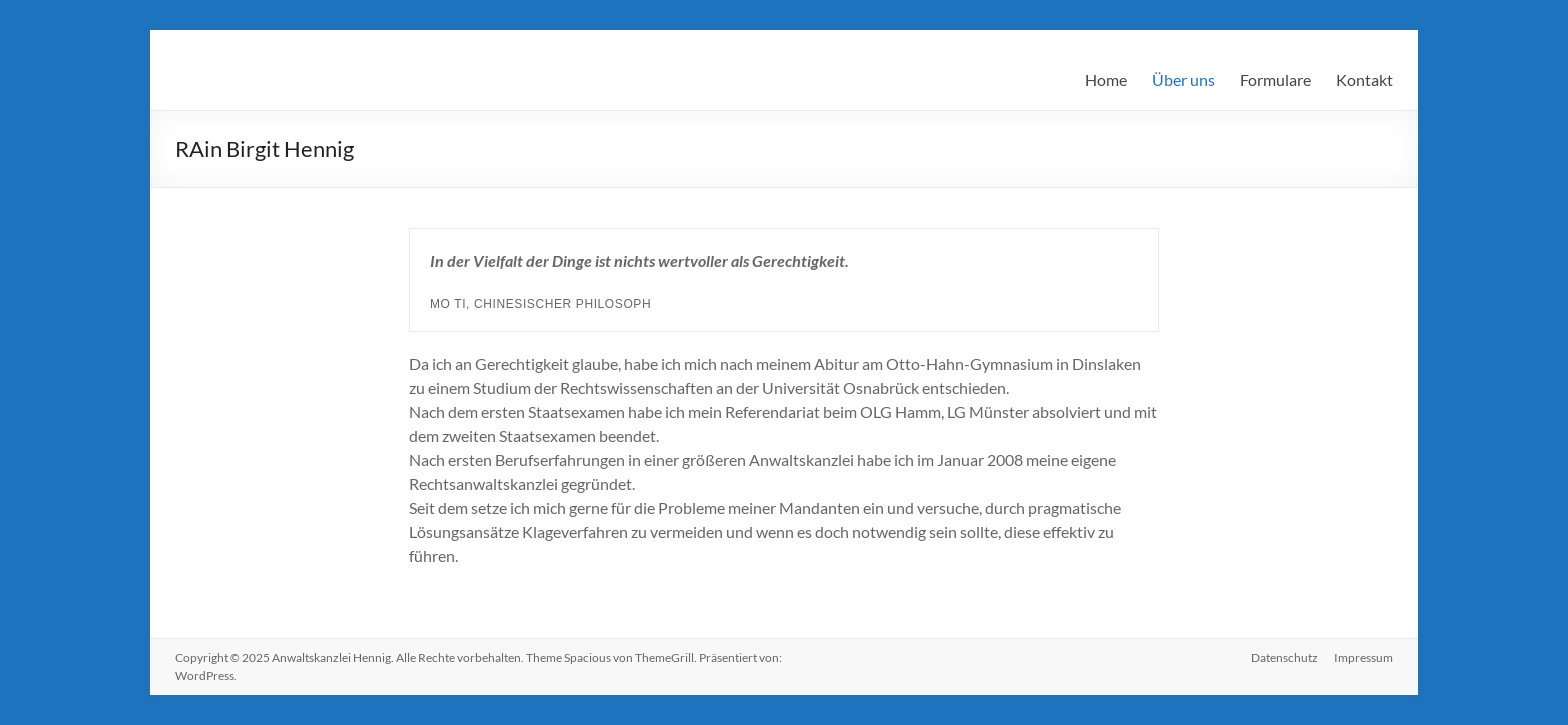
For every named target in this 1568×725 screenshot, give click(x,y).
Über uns (1183, 79)
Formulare (1275, 79)
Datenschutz (1284, 657)
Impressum (1363, 657)
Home (1106, 79)
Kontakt (1364, 79)
